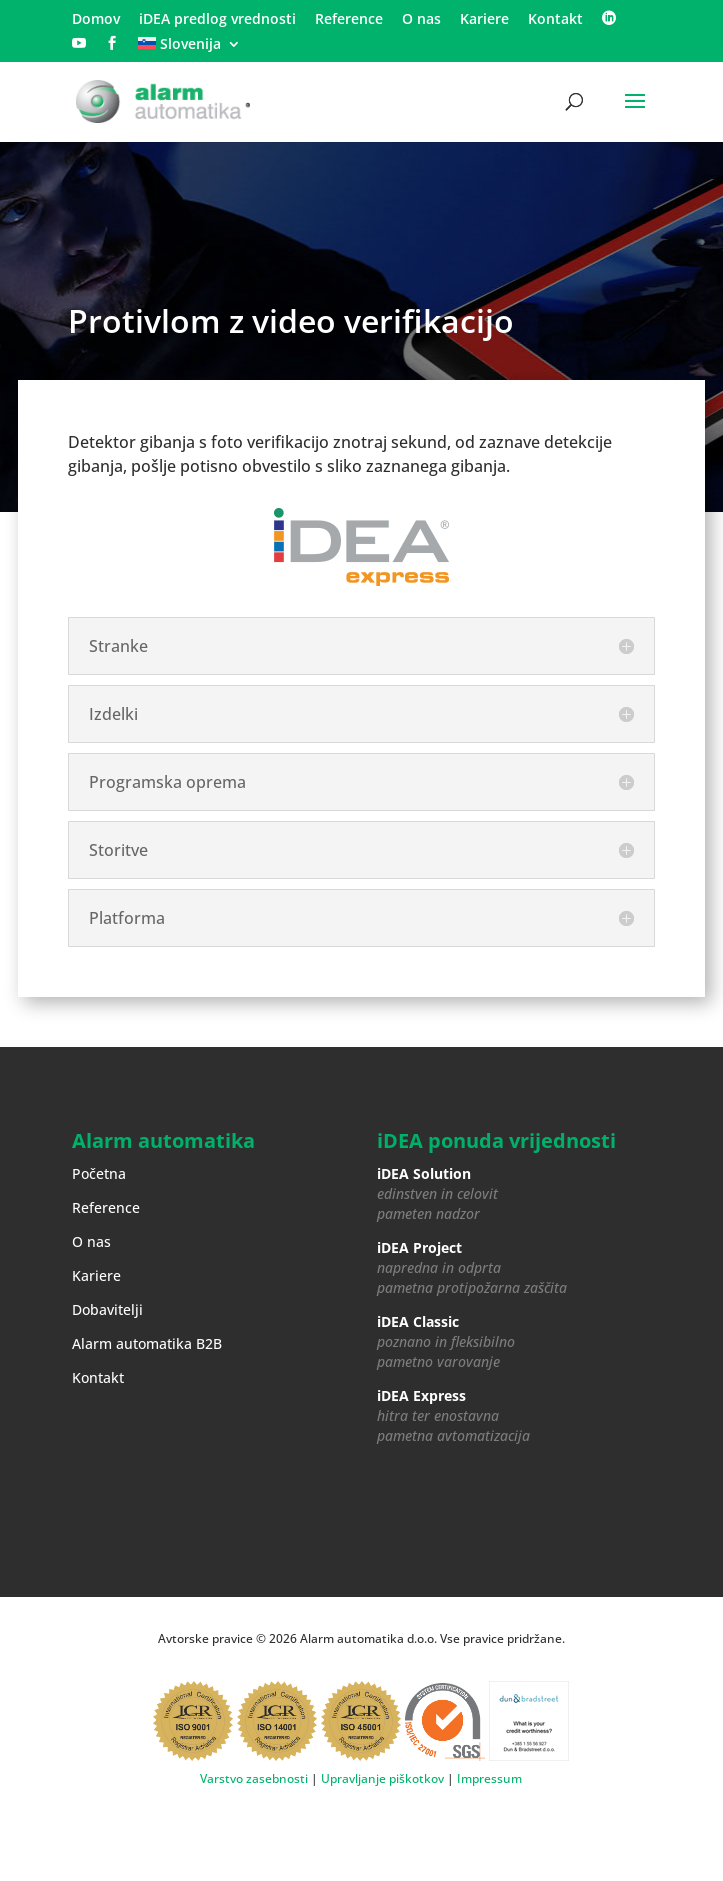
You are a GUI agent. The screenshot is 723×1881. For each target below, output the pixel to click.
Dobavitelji (107, 1309)
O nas (421, 20)
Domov (96, 20)
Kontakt (555, 20)
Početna (99, 1173)
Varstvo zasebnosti (254, 1778)
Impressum (489, 1778)
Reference (349, 20)
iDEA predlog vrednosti (217, 20)
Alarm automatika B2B (147, 1343)
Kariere (484, 20)
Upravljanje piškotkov (382, 1778)
